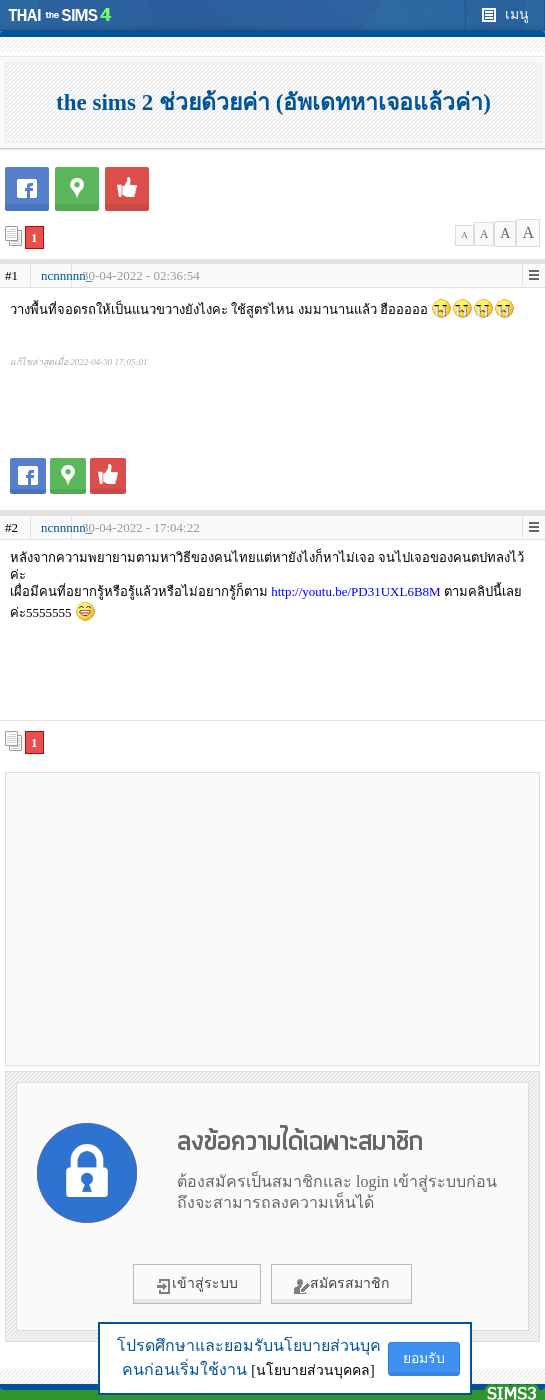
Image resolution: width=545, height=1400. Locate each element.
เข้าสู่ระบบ (197, 1285)
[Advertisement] (273, 918)
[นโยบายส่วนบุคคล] (312, 1370)
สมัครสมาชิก (341, 1285)
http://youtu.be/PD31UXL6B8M (355, 591)
